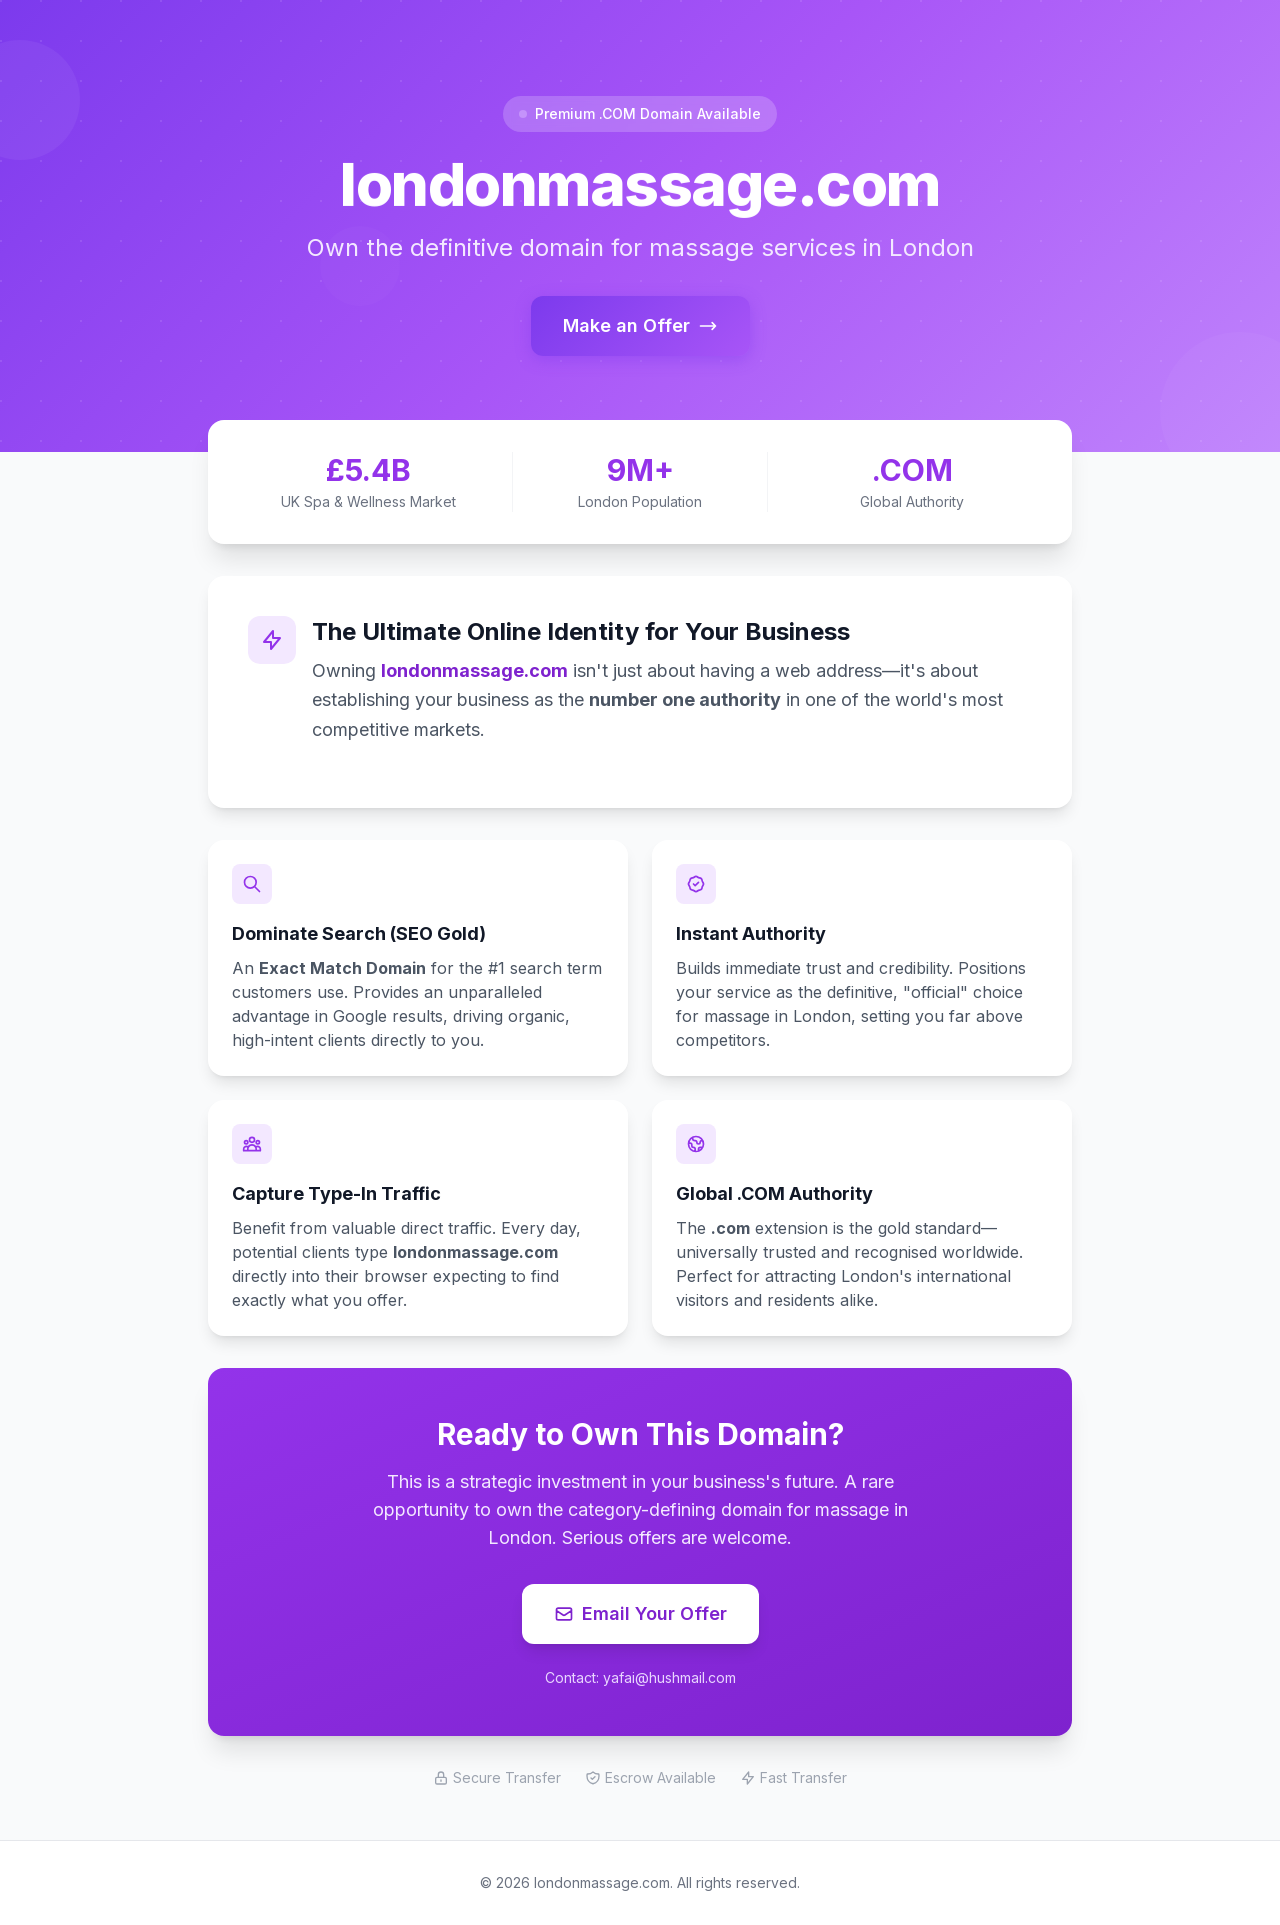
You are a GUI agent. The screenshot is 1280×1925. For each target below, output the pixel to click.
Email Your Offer (640, 1613)
